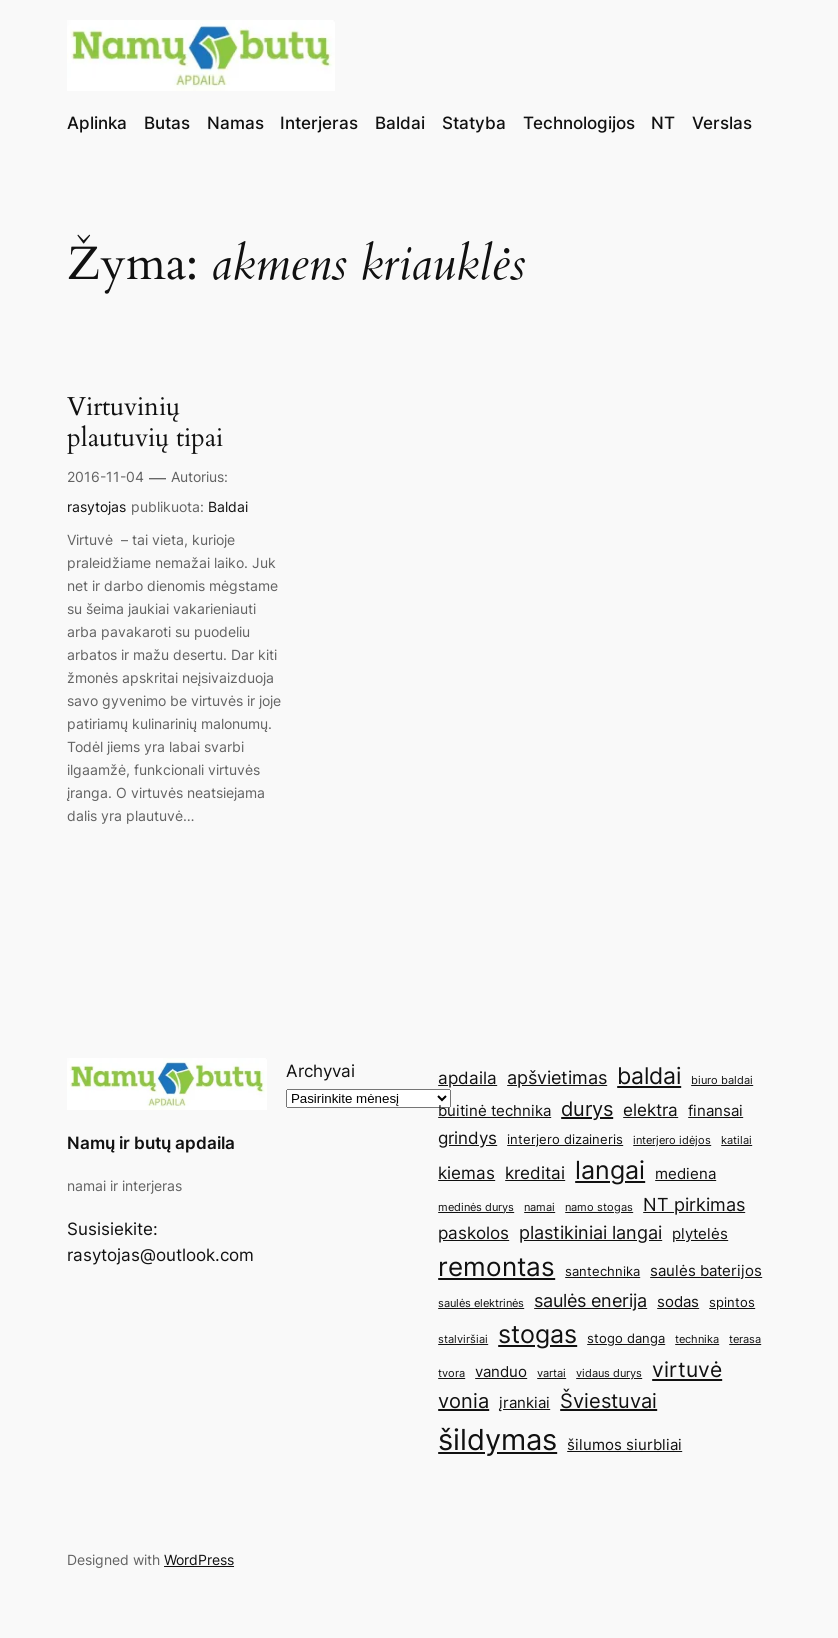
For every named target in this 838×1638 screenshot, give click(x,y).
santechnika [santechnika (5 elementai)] (602, 1271)
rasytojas (96, 506)
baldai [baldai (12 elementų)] (649, 1075)
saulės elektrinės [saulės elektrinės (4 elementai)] (481, 1303)
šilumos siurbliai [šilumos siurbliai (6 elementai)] (624, 1444)
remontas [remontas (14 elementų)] (496, 1266)
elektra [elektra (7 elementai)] (650, 1110)
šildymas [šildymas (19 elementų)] (497, 1439)
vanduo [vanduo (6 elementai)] (501, 1371)
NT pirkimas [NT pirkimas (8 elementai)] (694, 1204)
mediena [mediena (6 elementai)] (685, 1173)
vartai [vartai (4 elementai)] (551, 1373)
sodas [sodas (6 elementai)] (678, 1301)
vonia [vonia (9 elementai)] (463, 1401)
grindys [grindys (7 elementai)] (467, 1138)
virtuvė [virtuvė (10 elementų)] (687, 1369)
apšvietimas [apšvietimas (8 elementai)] (557, 1077)
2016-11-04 (105, 476)
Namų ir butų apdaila (151, 1143)
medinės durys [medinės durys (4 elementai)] (476, 1207)
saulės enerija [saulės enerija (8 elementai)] (590, 1300)
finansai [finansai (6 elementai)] (715, 1110)
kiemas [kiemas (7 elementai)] (466, 1173)
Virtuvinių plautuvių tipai (145, 423)
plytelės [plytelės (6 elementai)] (700, 1233)
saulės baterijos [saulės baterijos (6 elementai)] (706, 1270)
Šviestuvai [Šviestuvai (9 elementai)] (608, 1401)
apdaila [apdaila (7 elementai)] (467, 1078)
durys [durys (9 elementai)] (587, 1109)
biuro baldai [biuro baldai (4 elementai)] (722, 1080)
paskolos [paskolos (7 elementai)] (473, 1233)
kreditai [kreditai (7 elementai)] (535, 1173)
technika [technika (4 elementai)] (697, 1339)
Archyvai (320, 1071)
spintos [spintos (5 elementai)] (732, 1302)
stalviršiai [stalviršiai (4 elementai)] (463, 1339)
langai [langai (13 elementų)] (610, 1170)
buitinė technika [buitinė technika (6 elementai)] (494, 1110)
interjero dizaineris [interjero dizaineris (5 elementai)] (565, 1139)
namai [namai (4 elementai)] (539, 1207)
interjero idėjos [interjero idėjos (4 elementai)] (672, 1140)
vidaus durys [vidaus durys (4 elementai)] (609, 1373)
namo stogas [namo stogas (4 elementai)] (599, 1207)
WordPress (199, 1559)
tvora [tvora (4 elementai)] (451, 1373)
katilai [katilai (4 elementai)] (736, 1140)
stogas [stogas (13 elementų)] (537, 1334)
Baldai (228, 506)
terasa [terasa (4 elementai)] (745, 1339)
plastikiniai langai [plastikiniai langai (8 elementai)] (590, 1232)
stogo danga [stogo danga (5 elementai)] (626, 1338)
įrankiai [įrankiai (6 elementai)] (524, 1402)
